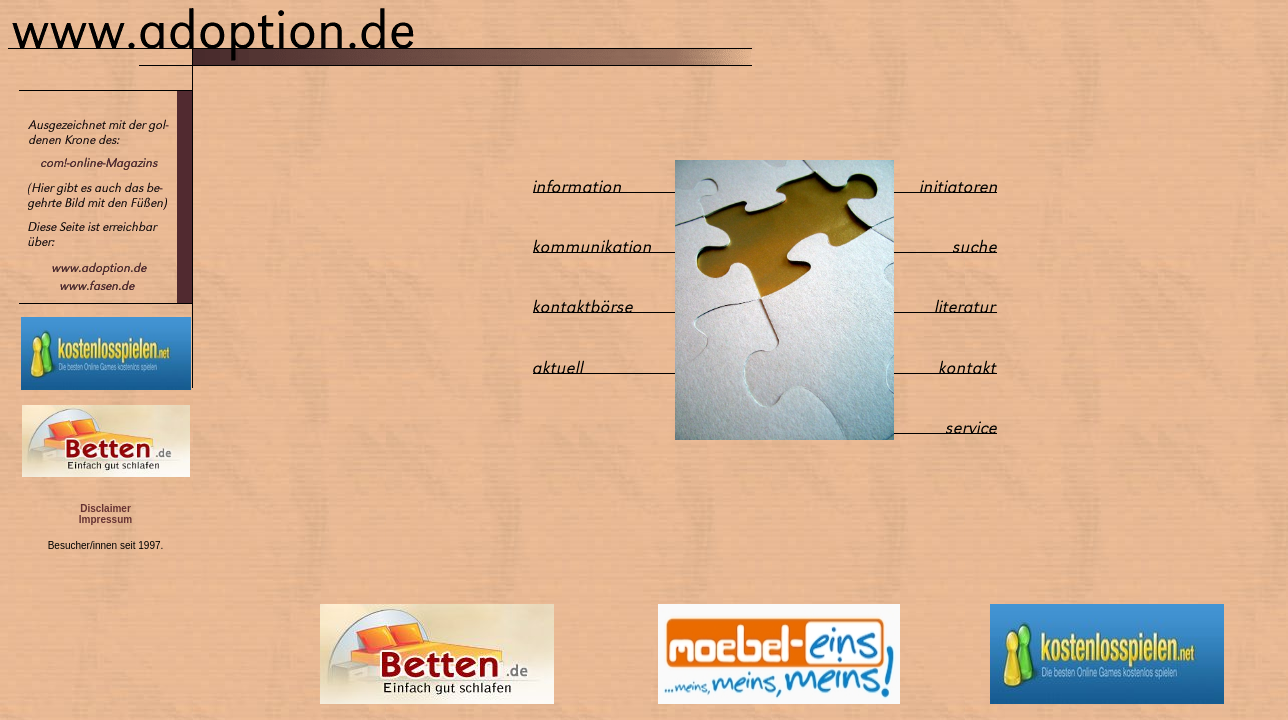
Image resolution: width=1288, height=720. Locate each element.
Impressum (105, 519)
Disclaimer (105, 508)
